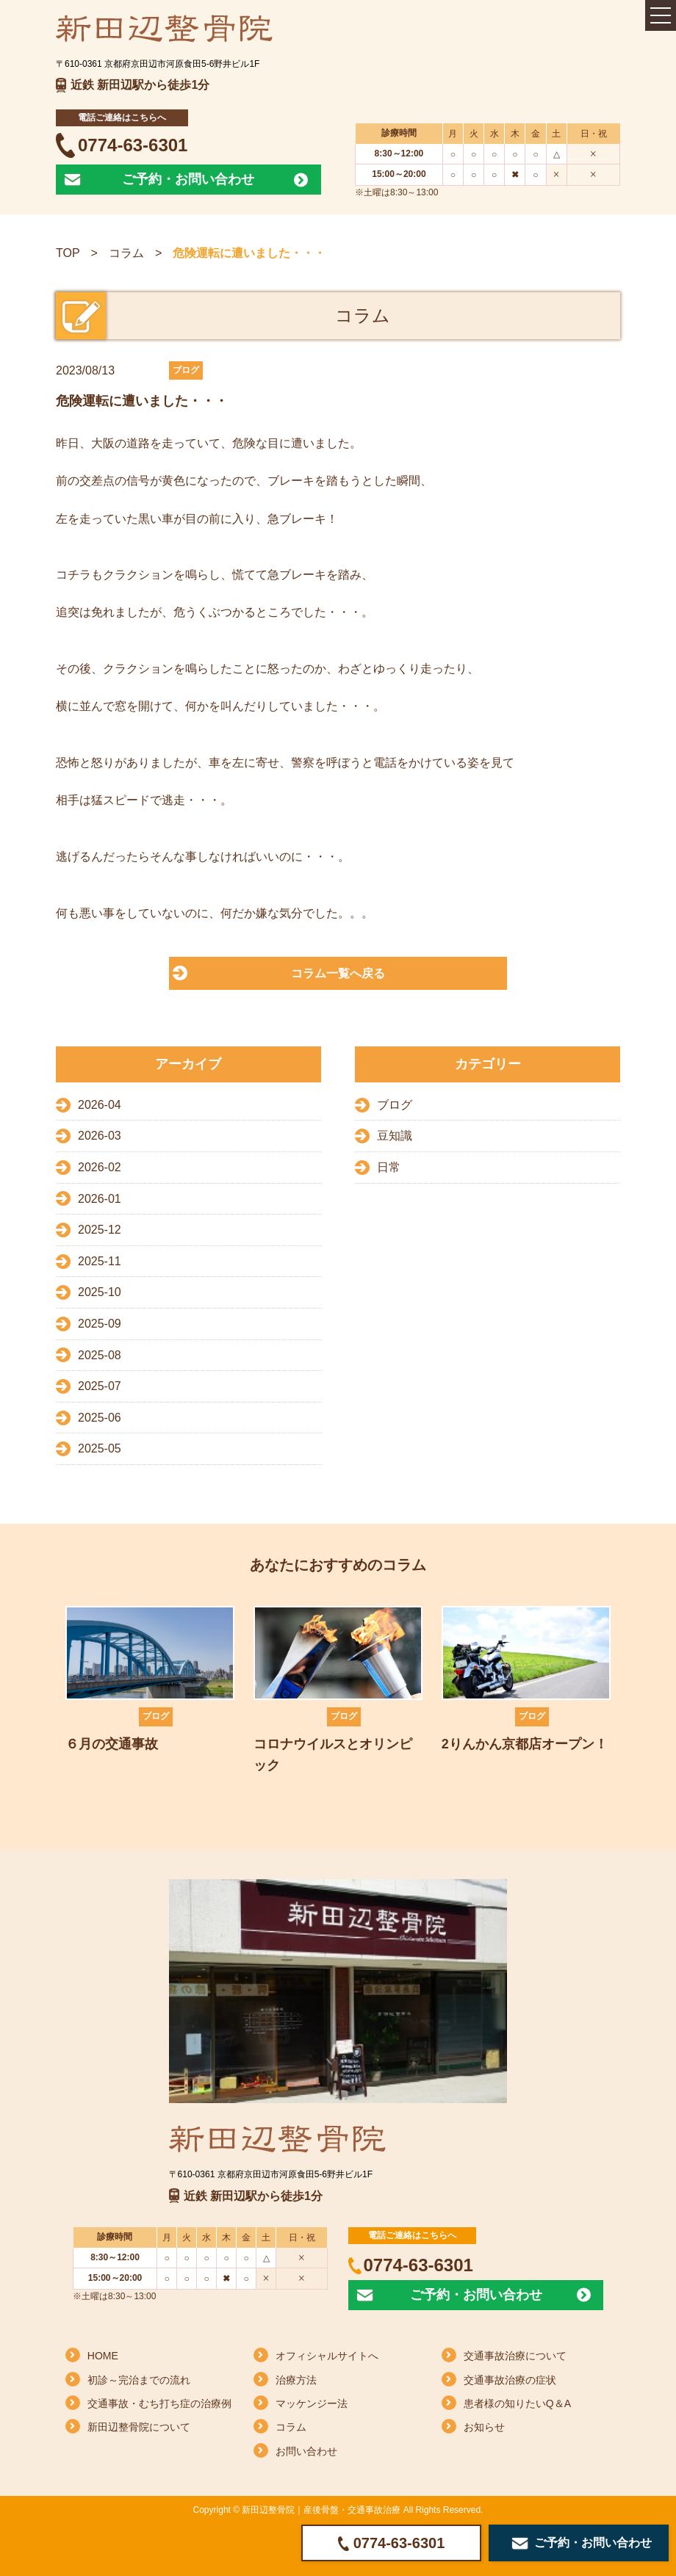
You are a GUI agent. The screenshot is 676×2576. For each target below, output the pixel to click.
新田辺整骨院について (138, 2427)
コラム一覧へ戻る (338, 973)
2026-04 (99, 1105)
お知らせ (484, 2427)
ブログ (394, 1105)
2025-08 (99, 1355)
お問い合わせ (306, 2451)
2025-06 (99, 1417)
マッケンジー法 (312, 2403)
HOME (102, 2356)
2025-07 (99, 1386)
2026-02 (99, 1167)
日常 (388, 1167)
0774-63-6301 (132, 145)
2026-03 (99, 1135)
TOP (68, 253)
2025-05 (99, 1448)
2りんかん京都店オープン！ (525, 1744)
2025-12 (99, 1229)
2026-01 (99, 1199)
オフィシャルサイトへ (327, 2356)
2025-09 (99, 1323)
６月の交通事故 (111, 1744)
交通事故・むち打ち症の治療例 (159, 2403)
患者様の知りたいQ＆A (517, 2403)
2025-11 (99, 1261)
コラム (126, 253)
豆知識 (394, 1135)
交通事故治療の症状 (510, 2380)
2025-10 (99, 1292)
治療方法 (296, 2380)
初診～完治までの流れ (138, 2380)
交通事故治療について (515, 2356)
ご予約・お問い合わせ (188, 179)
